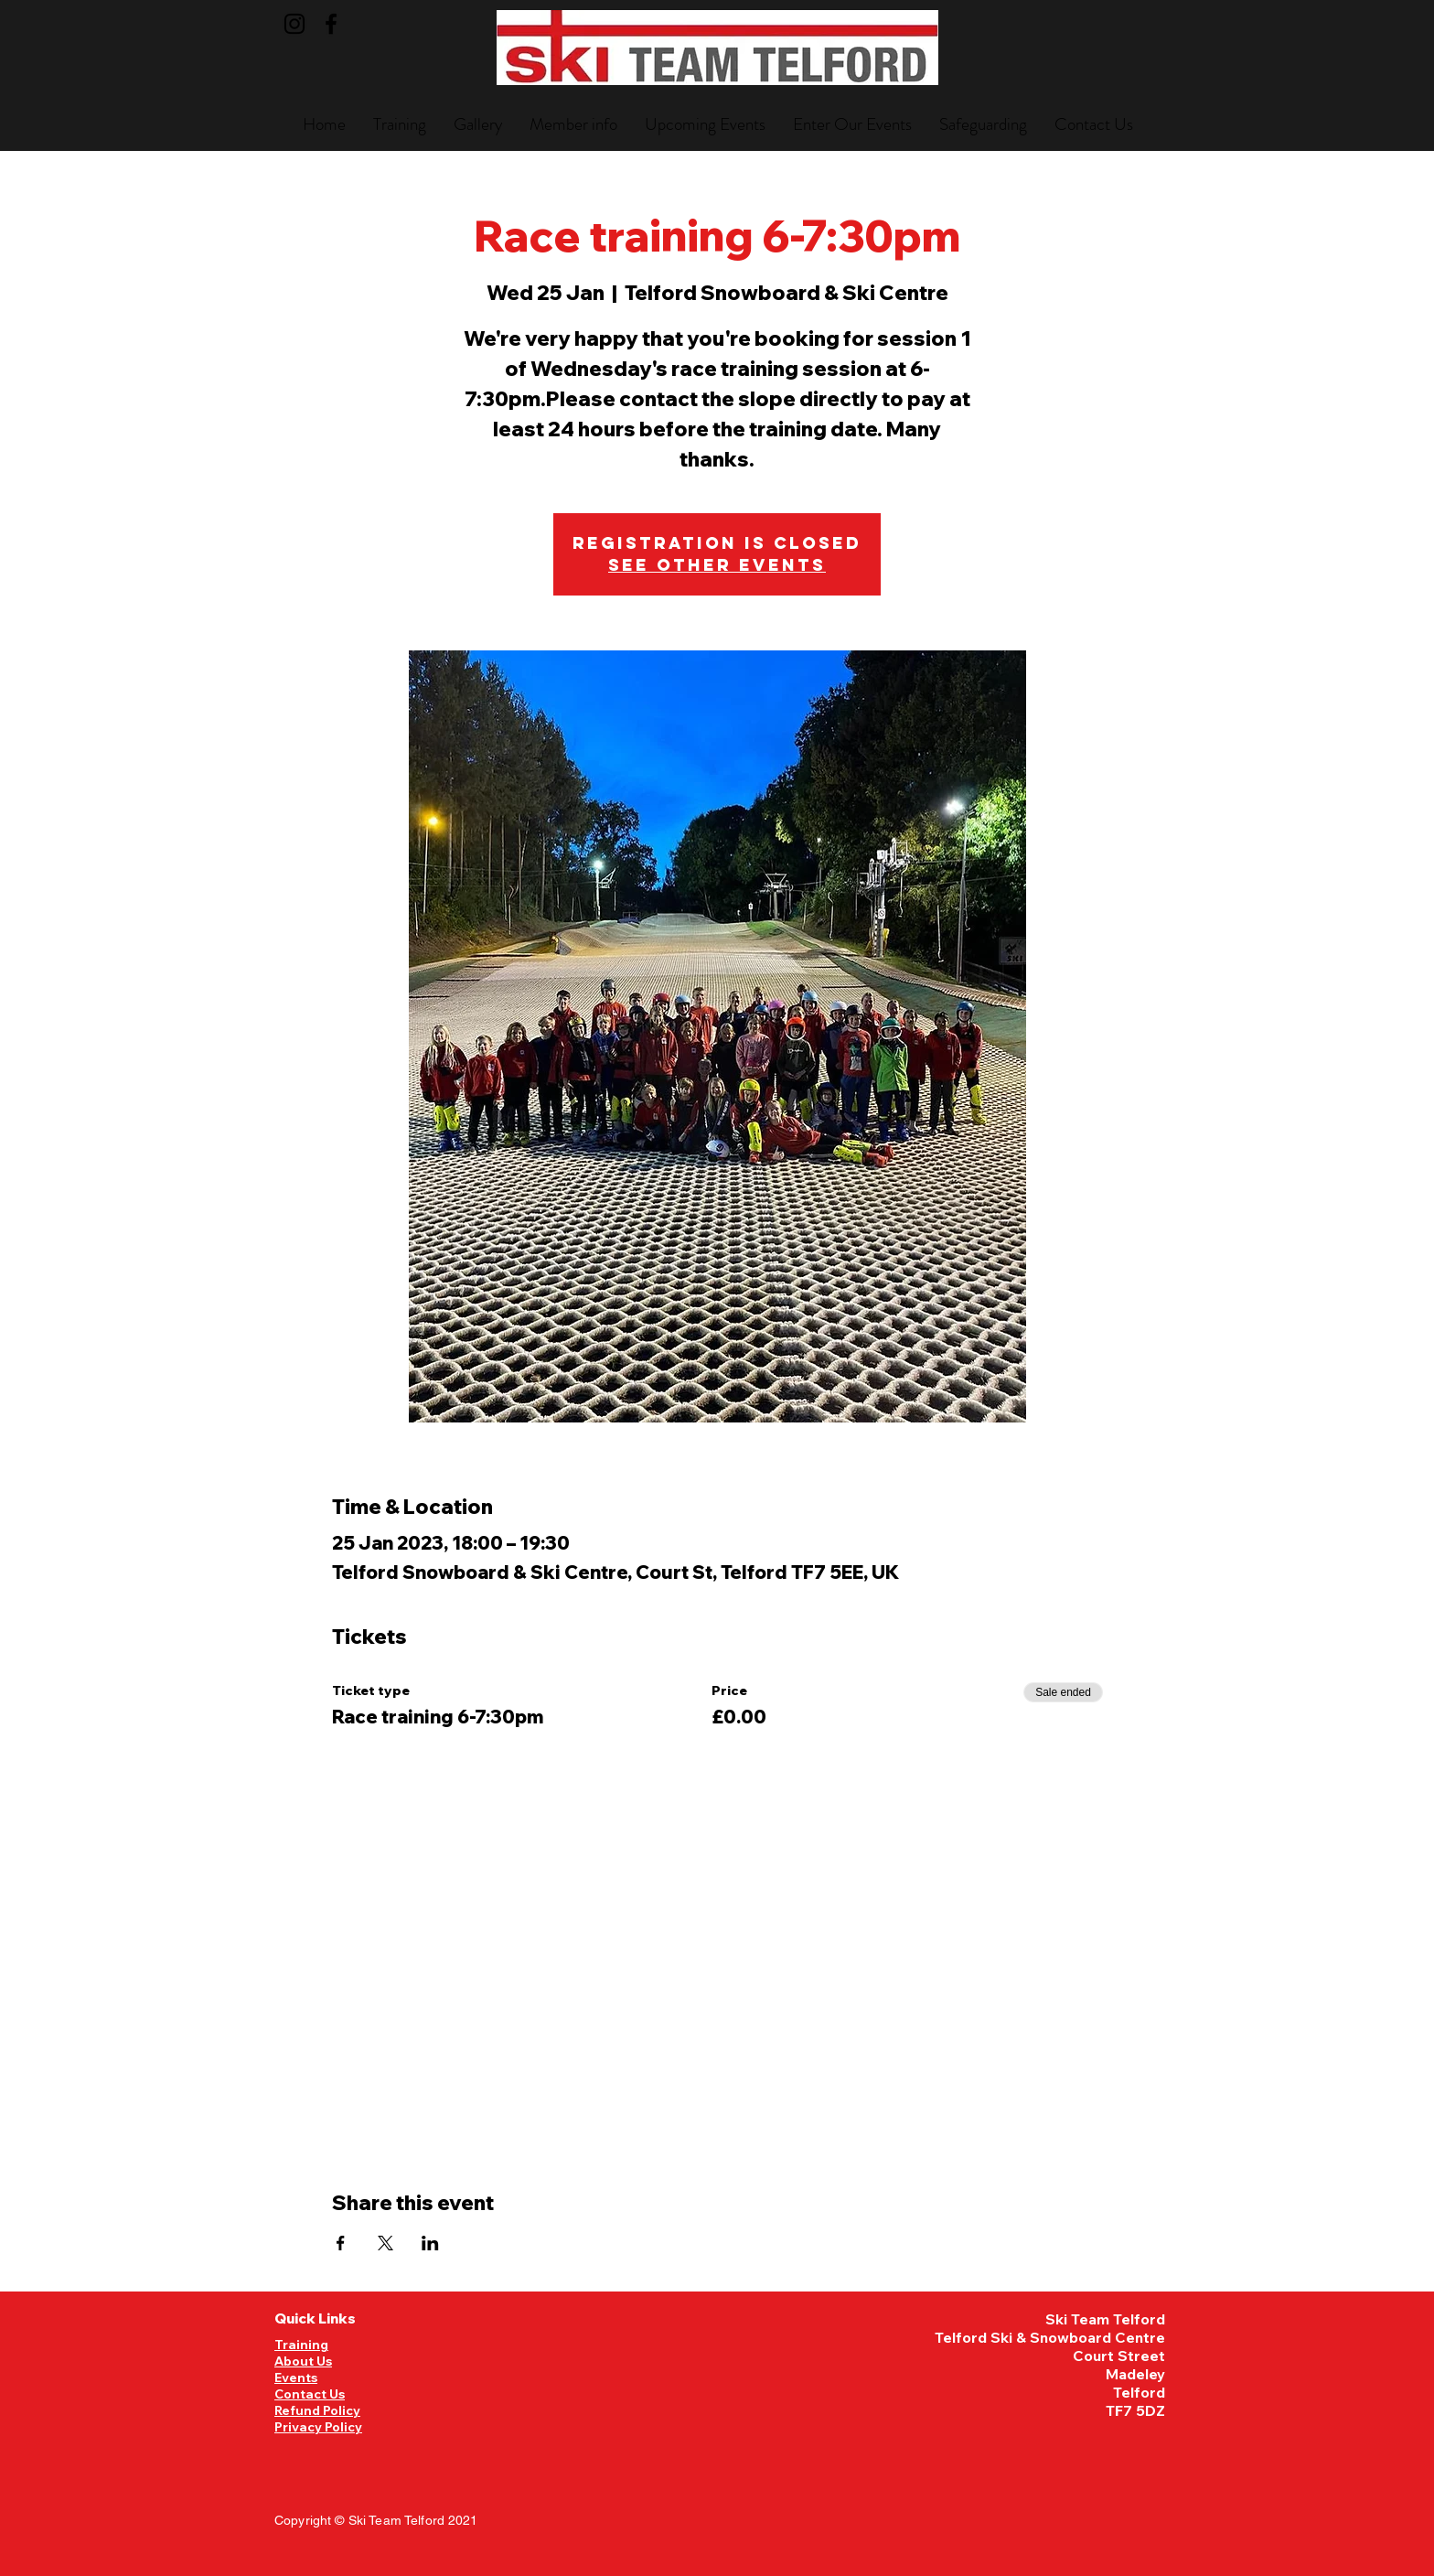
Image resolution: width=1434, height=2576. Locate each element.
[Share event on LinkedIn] (430, 2243)
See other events (717, 564)
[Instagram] (294, 24)
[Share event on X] (385, 2243)
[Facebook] (331, 24)
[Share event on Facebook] (340, 2243)
